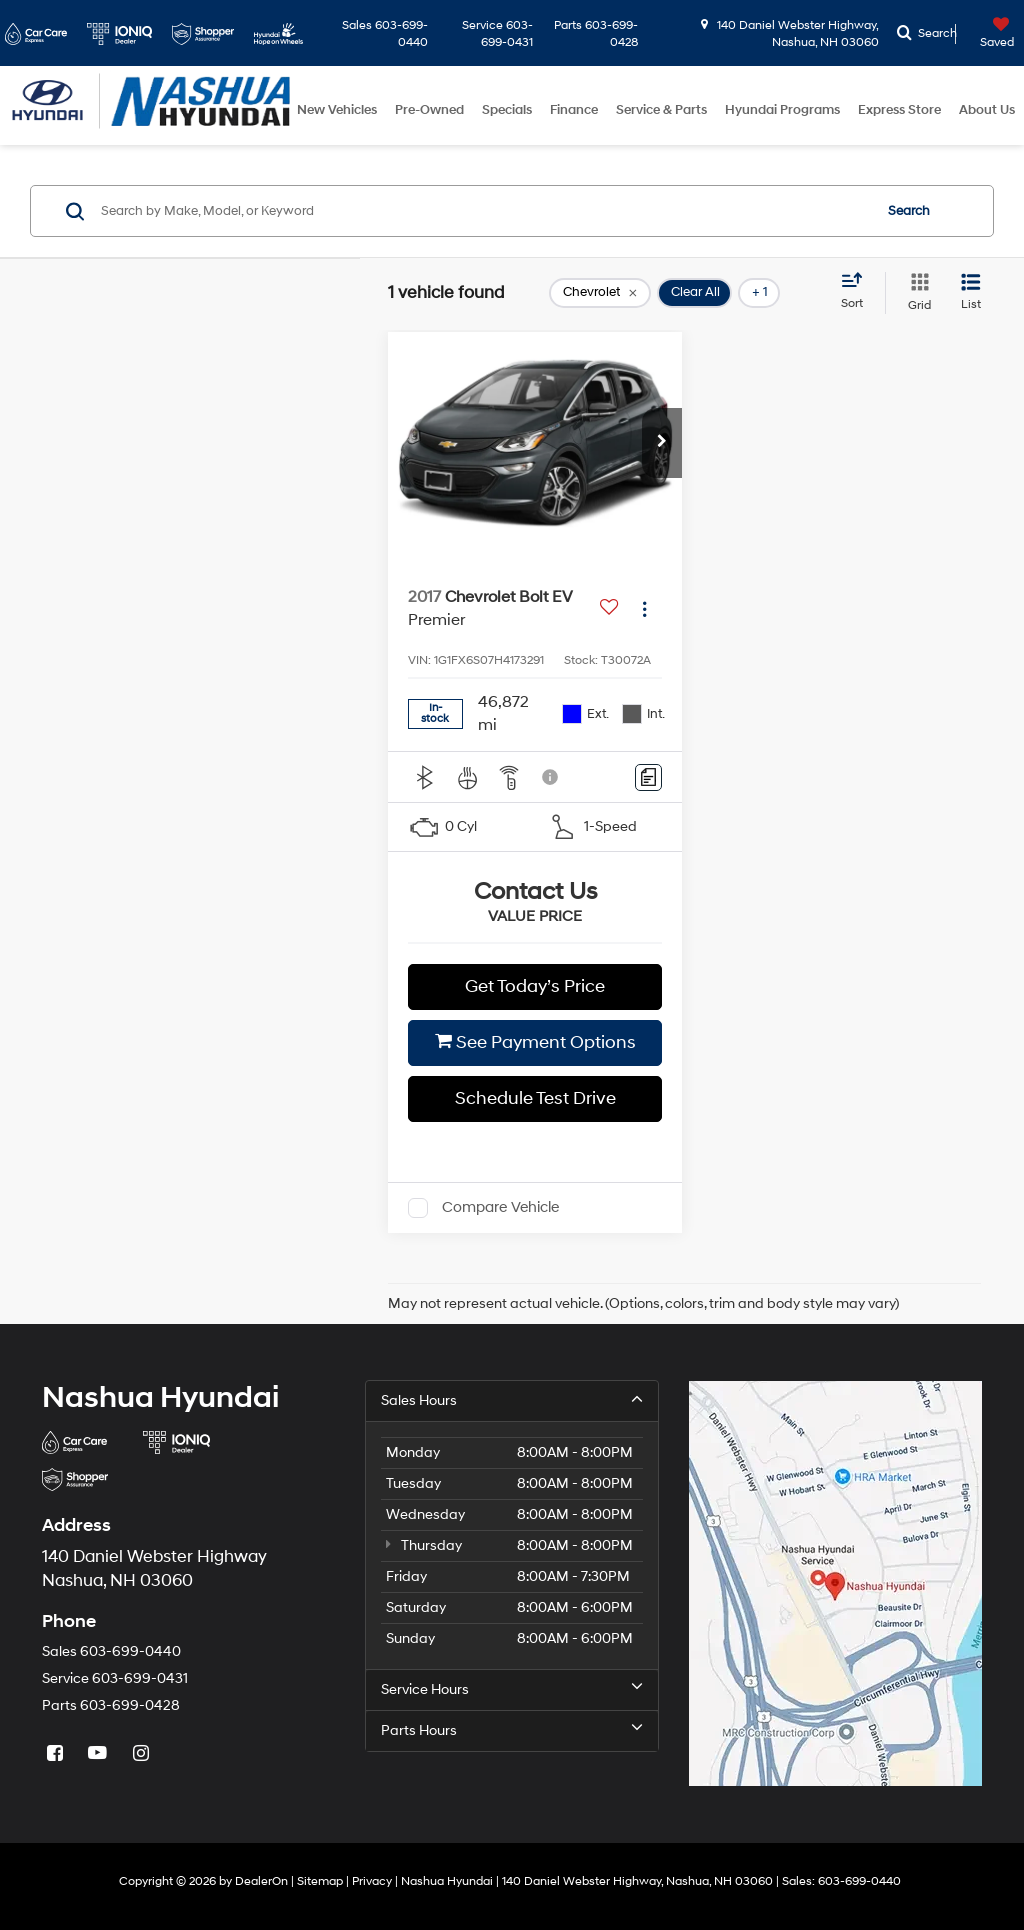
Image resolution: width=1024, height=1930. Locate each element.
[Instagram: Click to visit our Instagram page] (143, 1753)
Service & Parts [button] (661, 110)
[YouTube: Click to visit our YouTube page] (100, 1753)
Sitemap (320, 1881)
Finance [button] (574, 110)
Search (909, 211)
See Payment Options (535, 1042)
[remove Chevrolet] (600, 293)
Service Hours (511, 1689)
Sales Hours (511, 1400)
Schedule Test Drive (535, 1098)
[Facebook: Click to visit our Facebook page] (57, 1753)
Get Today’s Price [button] (535, 986)
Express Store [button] (899, 110)
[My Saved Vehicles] (987, 34)
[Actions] (644, 608)
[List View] (971, 293)
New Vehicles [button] (337, 110)
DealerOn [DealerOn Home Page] (261, 1881)
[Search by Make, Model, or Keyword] (483, 211)
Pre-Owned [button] (429, 110)
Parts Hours (511, 1730)
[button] (662, 443)
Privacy (372, 1881)
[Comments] (648, 777)
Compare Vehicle (500, 1207)
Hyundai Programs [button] (782, 110)
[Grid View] (915, 293)
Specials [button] (507, 110)
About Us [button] (987, 110)
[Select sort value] (858, 292)
